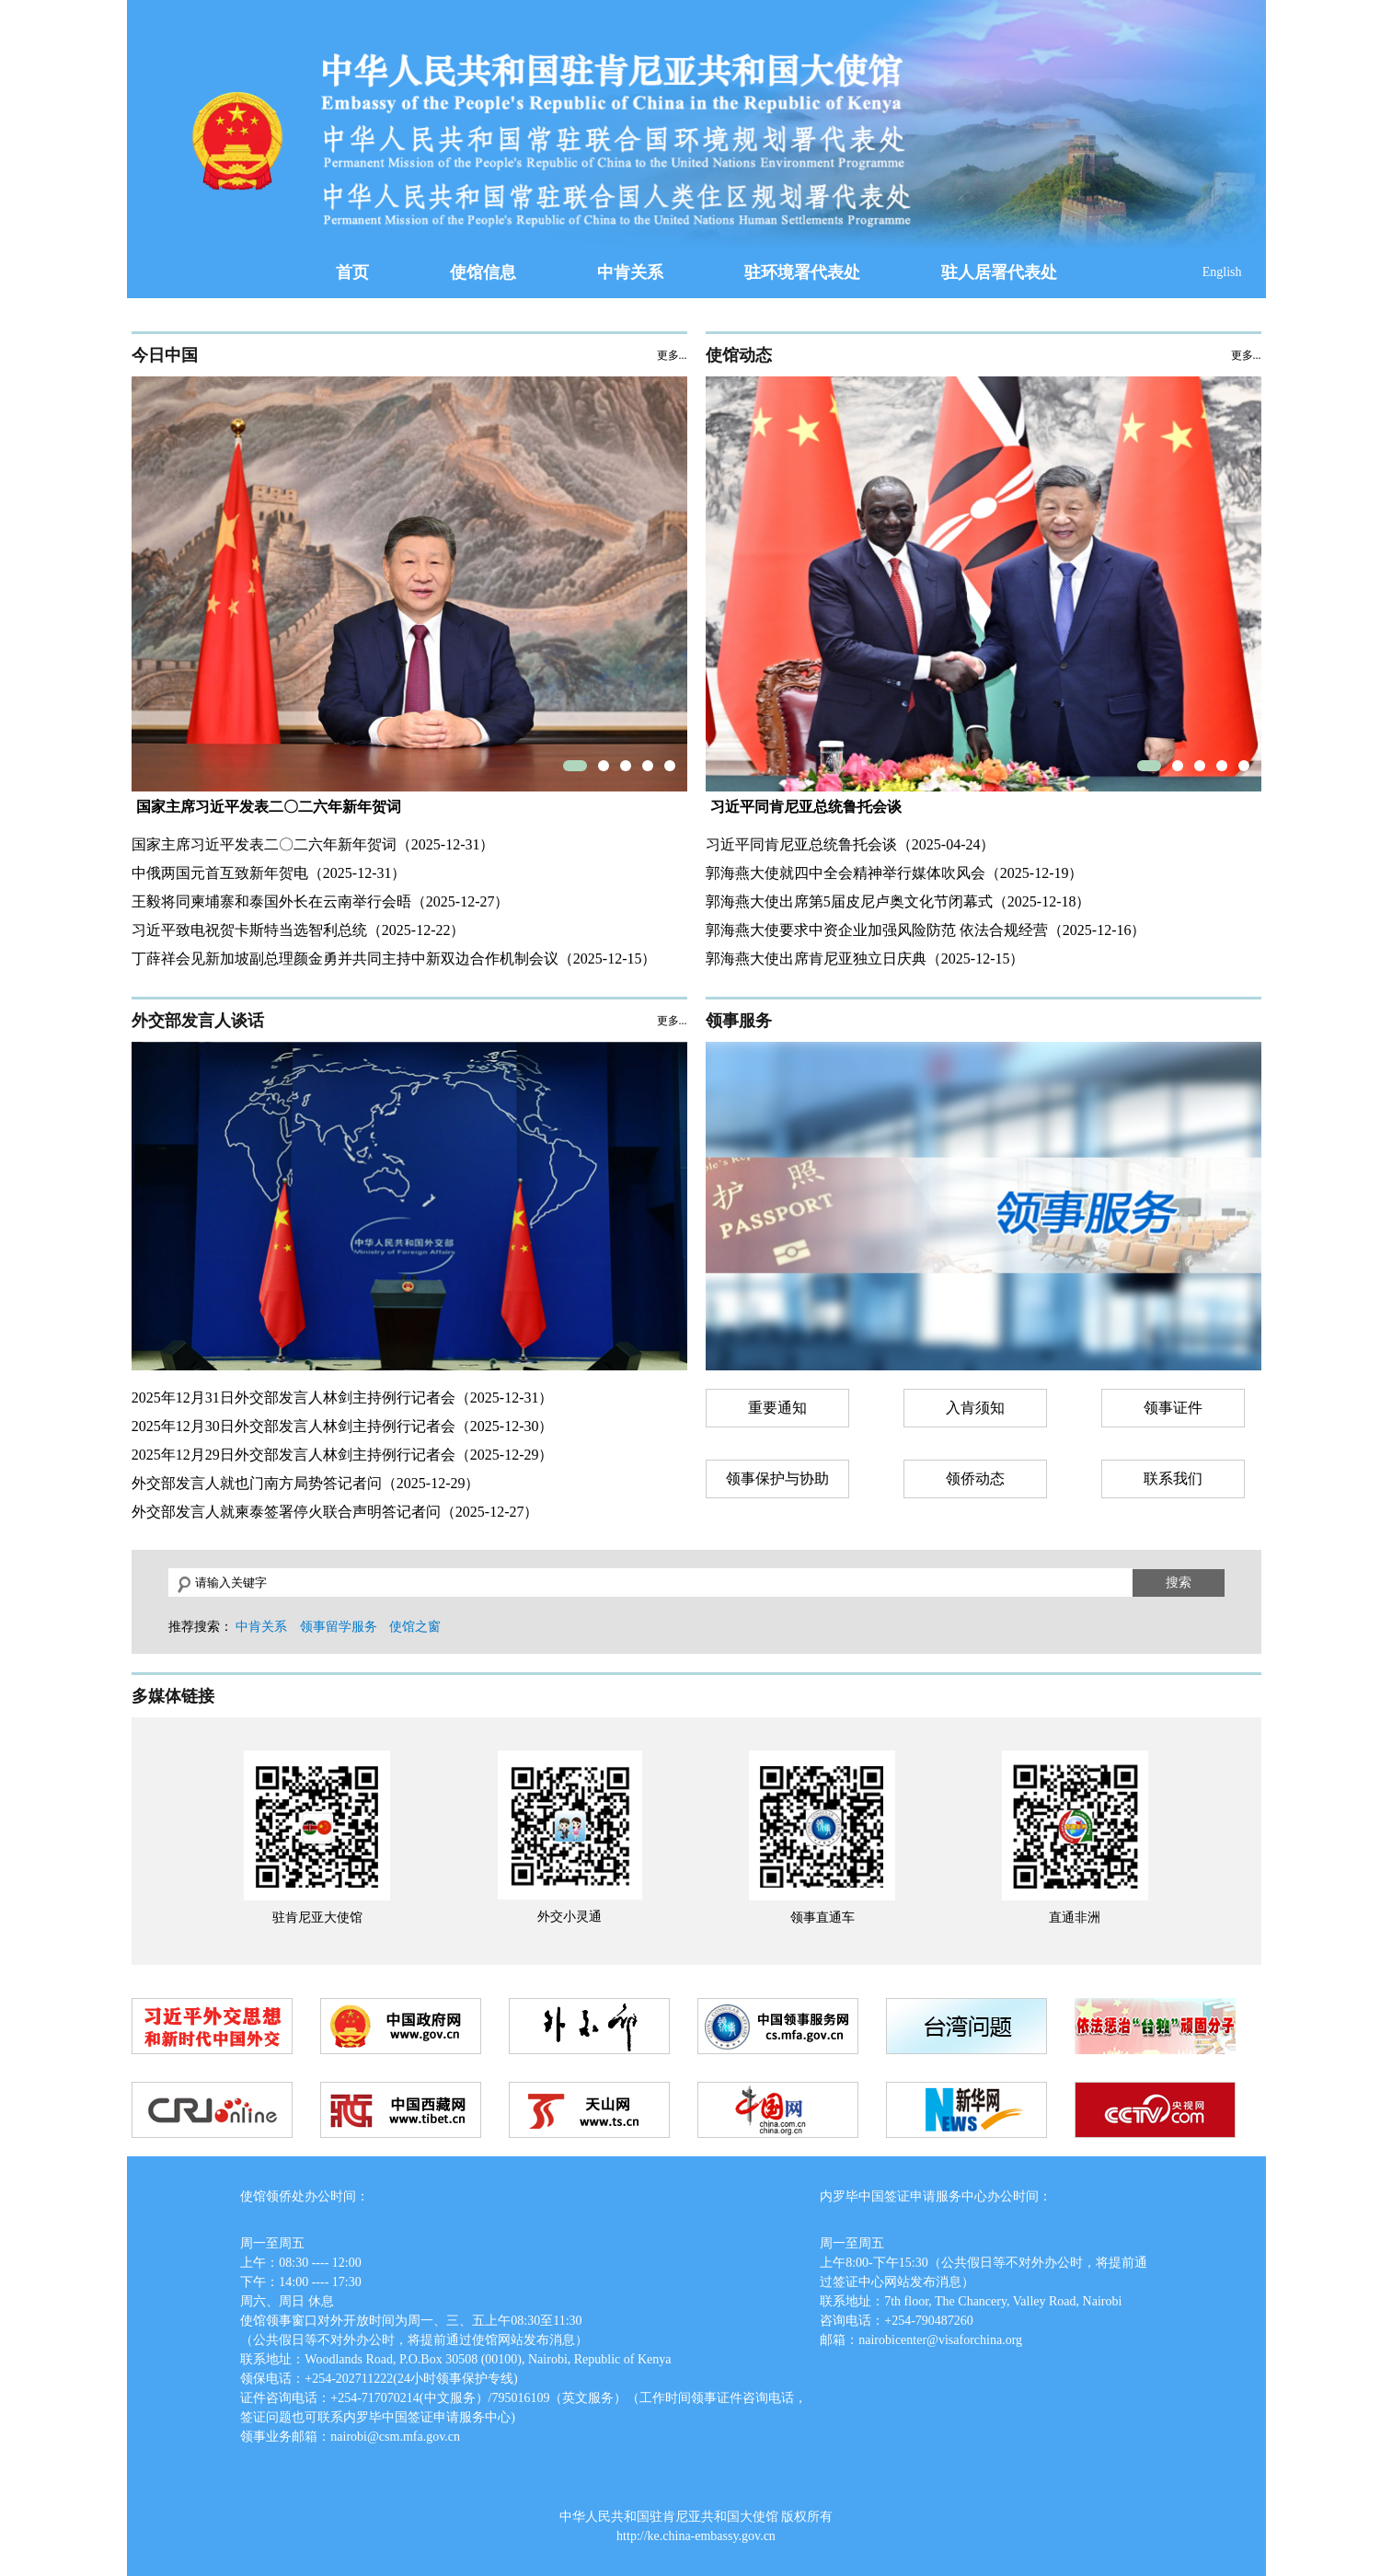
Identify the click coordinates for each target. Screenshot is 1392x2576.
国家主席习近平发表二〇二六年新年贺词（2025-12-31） (313, 844)
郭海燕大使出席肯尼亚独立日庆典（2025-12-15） (865, 958)
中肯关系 (630, 272)
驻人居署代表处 (999, 272)
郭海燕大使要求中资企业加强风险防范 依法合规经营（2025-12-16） (926, 930)
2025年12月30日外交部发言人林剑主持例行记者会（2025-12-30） (343, 1426)
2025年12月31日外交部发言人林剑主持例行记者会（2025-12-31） (343, 1397)
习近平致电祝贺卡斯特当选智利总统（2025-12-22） (299, 930)
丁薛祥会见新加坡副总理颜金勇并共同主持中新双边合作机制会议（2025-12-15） (394, 958)
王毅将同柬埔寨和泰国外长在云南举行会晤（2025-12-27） (321, 901)
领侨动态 (975, 1478)
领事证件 (1173, 1407)
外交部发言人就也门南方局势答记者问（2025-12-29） (306, 1483)
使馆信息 (483, 272)
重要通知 (777, 1407)
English (1222, 272)
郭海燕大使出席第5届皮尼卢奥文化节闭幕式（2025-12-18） (898, 901)
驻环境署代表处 (802, 272)
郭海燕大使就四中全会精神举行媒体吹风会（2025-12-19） (895, 873)
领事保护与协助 (777, 1478)
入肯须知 (975, 1407)
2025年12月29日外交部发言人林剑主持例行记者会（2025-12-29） (343, 1454)
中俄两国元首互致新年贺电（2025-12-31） (269, 873)
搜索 (1178, 1582)
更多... (672, 355)
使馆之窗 (415, 1627)
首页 (352, 272)
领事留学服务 (338, 1627)
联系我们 (1173, 1478)
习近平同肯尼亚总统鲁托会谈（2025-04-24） (850, 844)
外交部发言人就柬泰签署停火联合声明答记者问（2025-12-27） (335, 1511)
